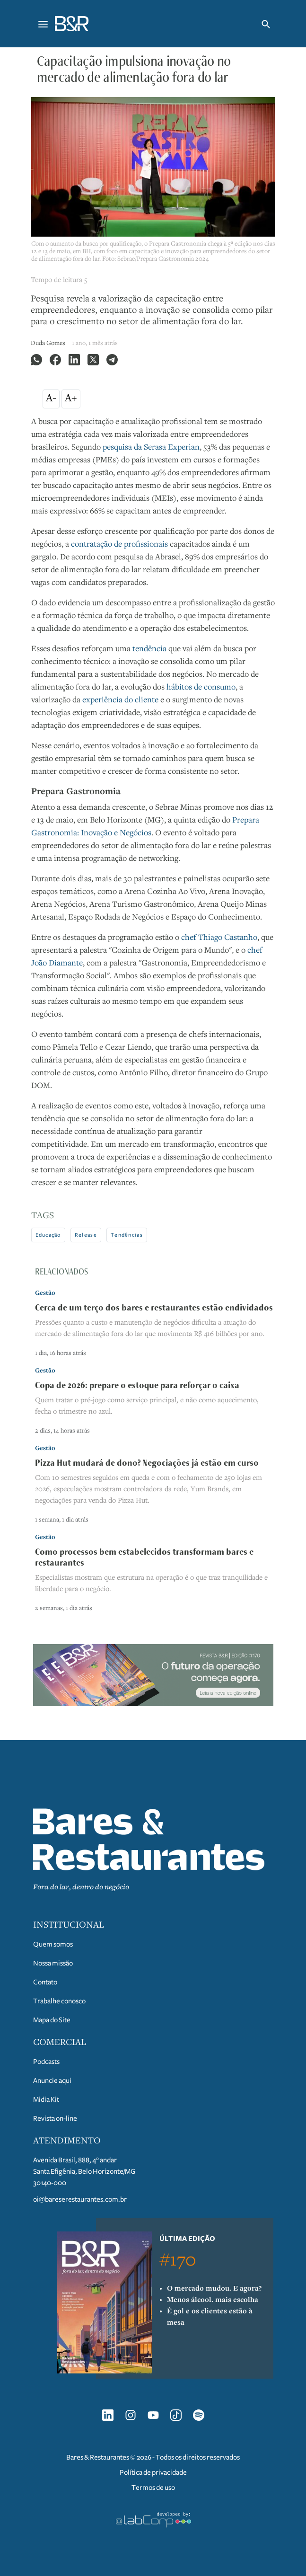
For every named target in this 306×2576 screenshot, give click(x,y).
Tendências (127, 1235)
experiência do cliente (120, 700)
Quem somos (53, 1944)
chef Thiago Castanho (219, 938)
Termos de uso (153, 2487)
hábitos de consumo (201, 687)
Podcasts (46, 2061)
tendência (149, 649)
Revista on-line (55, 2118)
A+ (71, 399)
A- (51, 399)
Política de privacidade (153, 2472)
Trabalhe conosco (59, 2001)
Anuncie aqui (52, 2080)
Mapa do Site (51, 2020)
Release (86, 1235)
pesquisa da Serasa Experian (151, 447)
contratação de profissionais (119, 544)
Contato (45, 1982)
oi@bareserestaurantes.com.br (80, 2199)
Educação (48, 1235)
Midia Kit (46, 2099)
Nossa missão (53, 1963)
